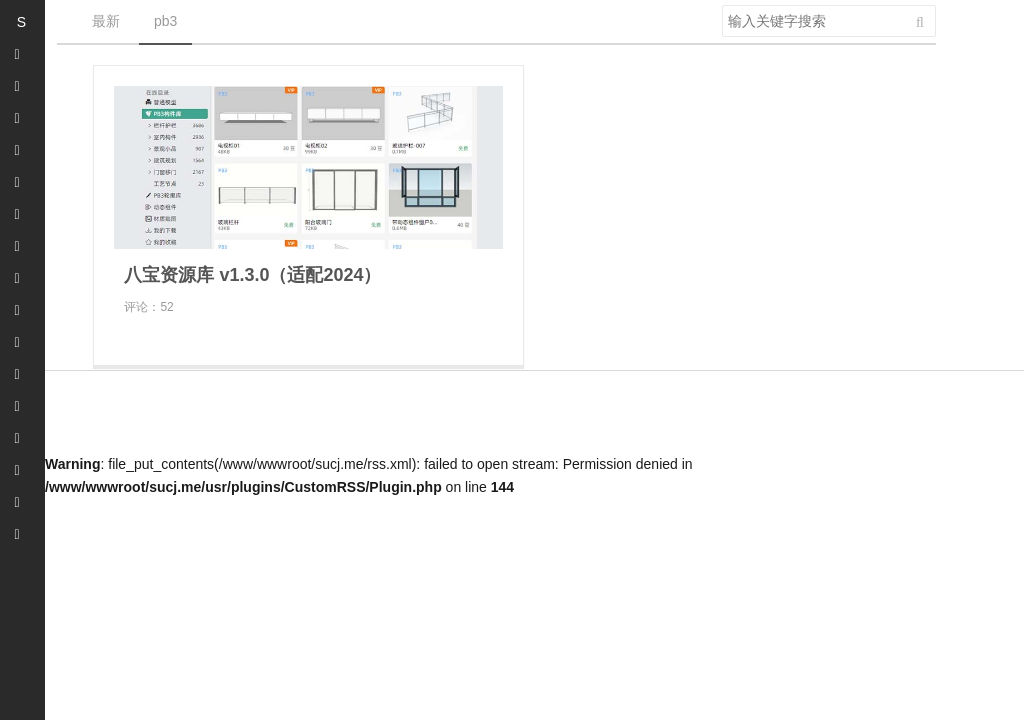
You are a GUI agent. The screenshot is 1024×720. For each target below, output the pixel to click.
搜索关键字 (721, 4)
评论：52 (148, 307)
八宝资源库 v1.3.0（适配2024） (252, 275)
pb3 (165, 21)
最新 (106, 21)
